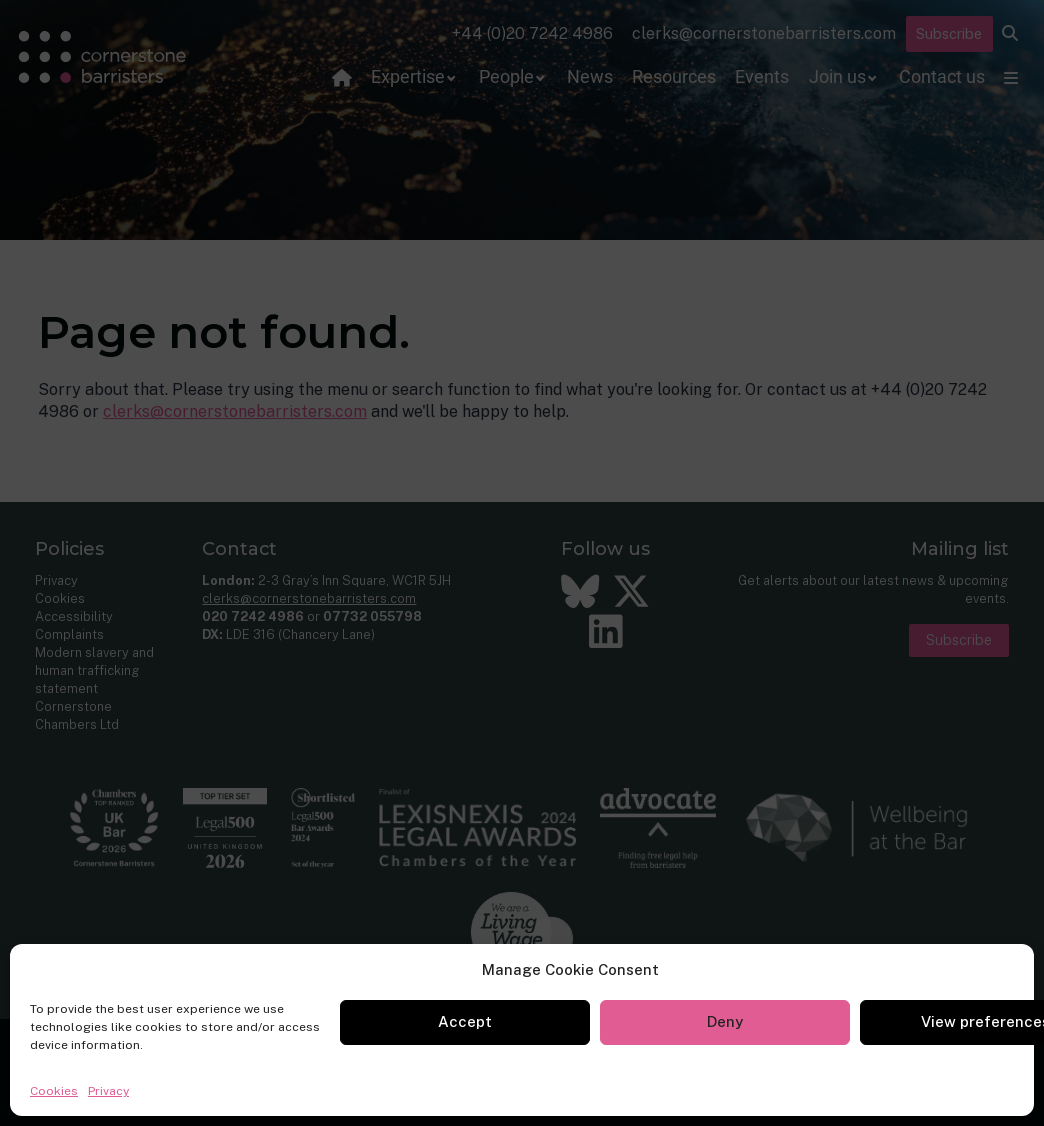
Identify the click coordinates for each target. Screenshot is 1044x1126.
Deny (725, 1021)
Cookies (54, 1091)
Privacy (108, 1091)
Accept (465, 1021)
